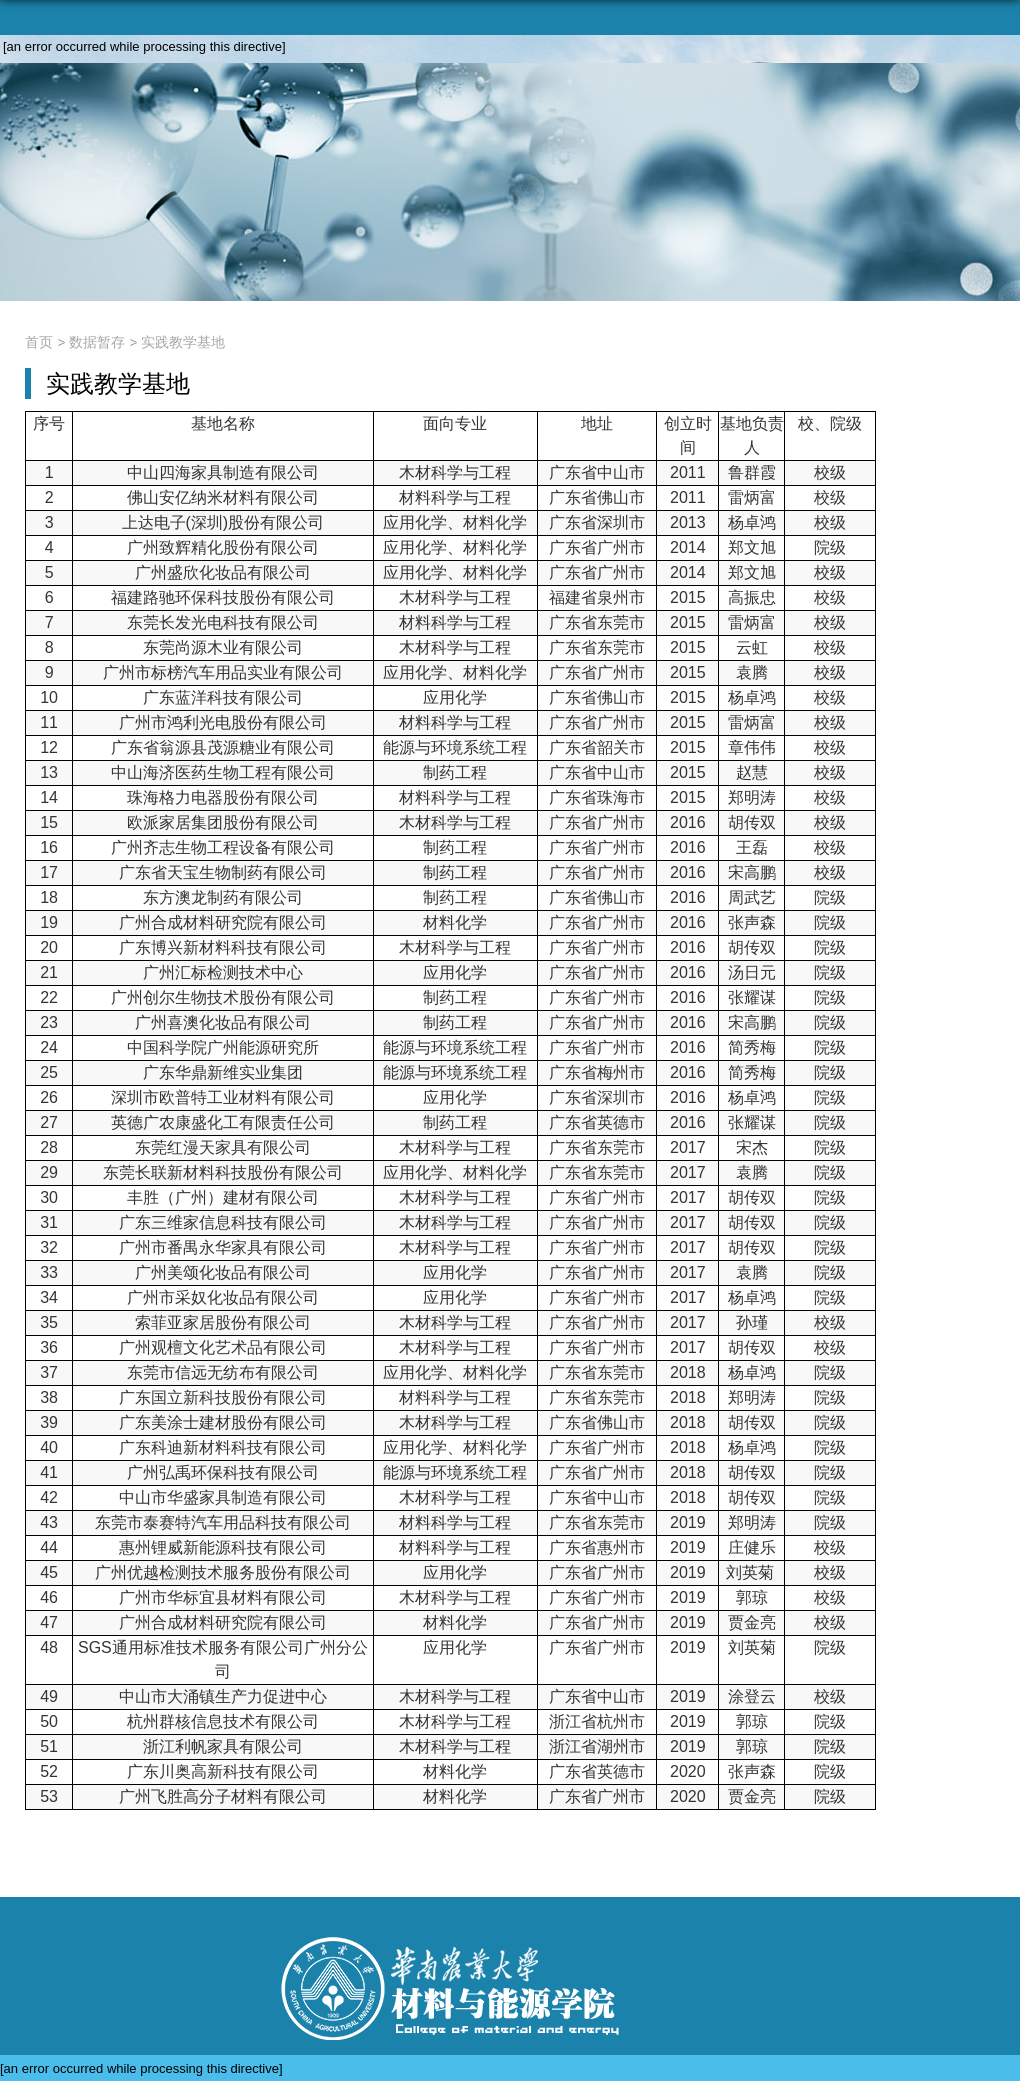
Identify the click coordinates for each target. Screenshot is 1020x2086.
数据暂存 (97, 342)
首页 (39, 342)
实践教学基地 (183, 342)
